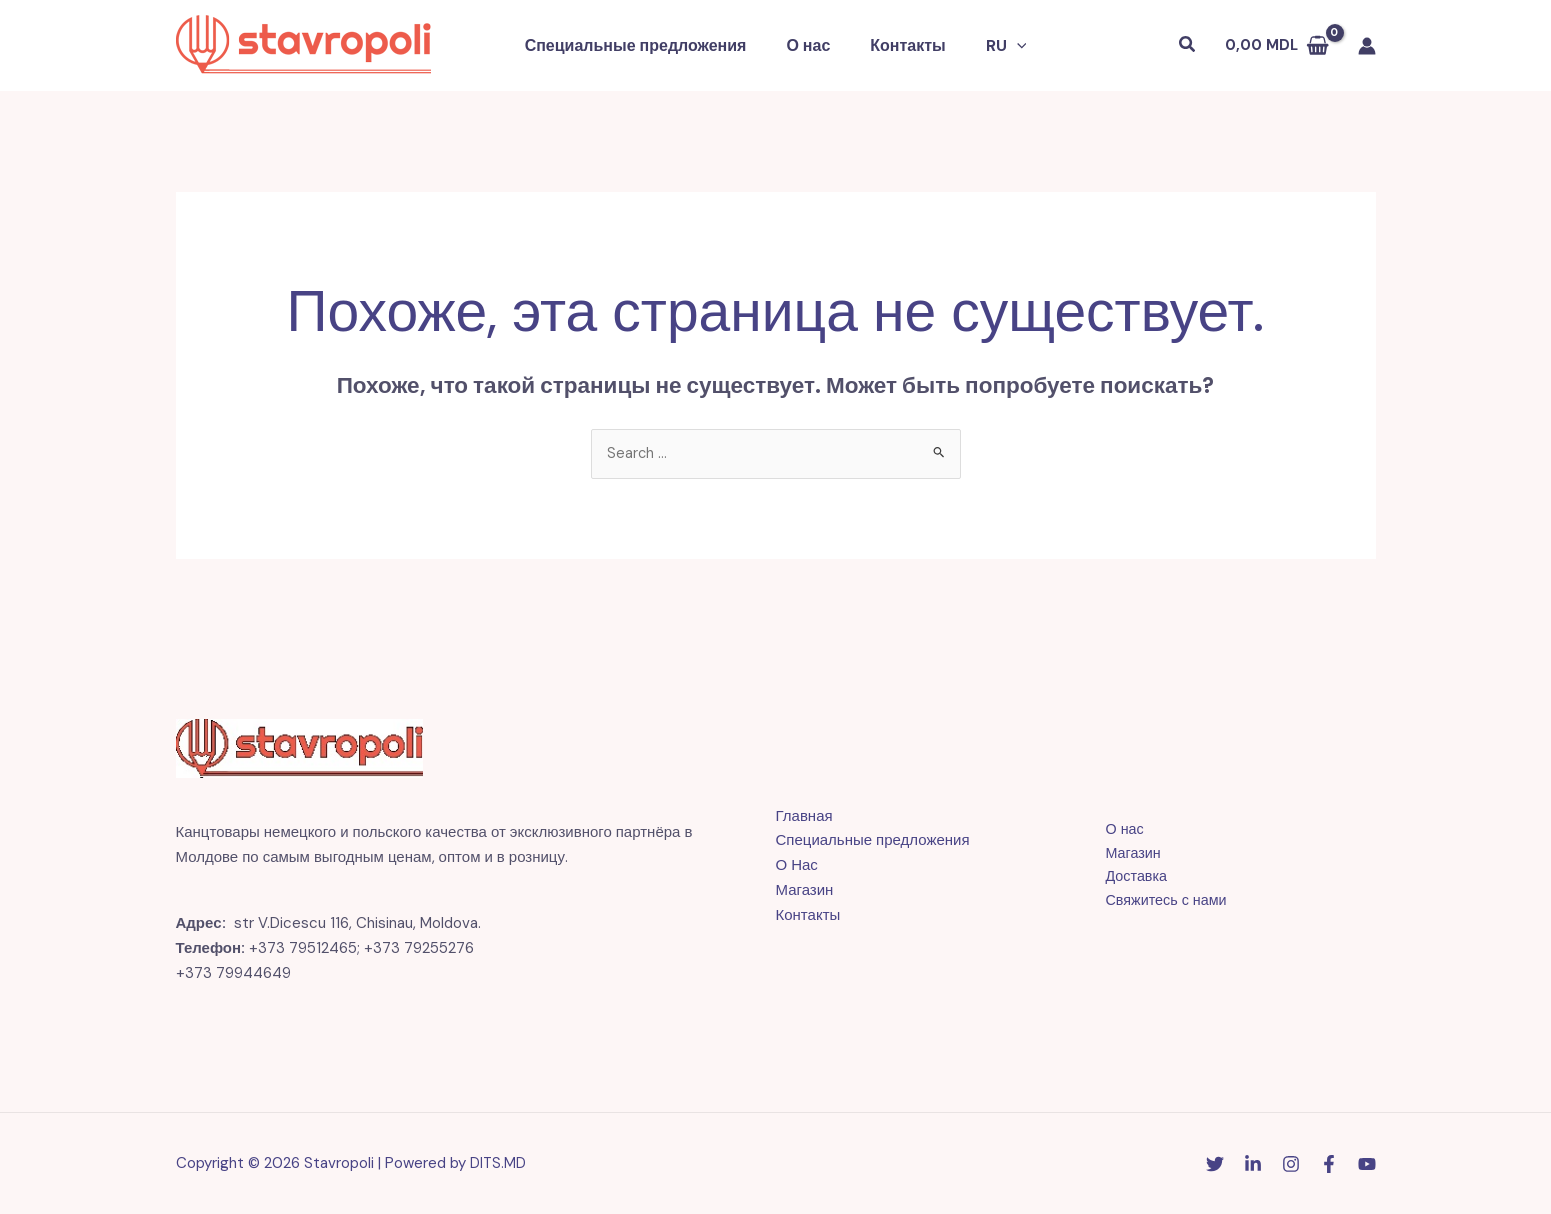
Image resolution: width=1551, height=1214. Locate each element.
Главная (804, 817)
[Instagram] (1291, 1165)
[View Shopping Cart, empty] (1277, 45)
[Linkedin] (1253, 1165)
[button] (1005, 46)
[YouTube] (1367, 1165)
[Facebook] (1329, 1165)
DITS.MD (498, 1164)
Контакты (903, 45)
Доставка (1128, 879)
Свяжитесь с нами (1159, 903)
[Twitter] (1215, 1165)
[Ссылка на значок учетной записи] (1367, 46)
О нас (812, 45)
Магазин (805, 891)
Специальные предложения (648, 45)
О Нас (797, 866)
